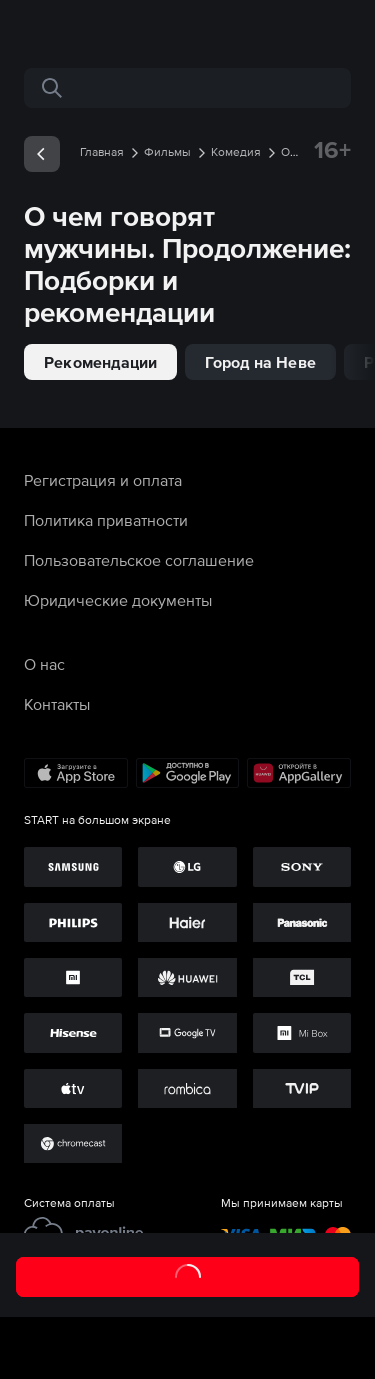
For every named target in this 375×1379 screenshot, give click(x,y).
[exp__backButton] (42, 154)
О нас (44, 664)
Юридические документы (118, 600)
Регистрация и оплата (103, 480)
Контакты (57, 704)
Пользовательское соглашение (139, 560)
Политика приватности (106, 520)
